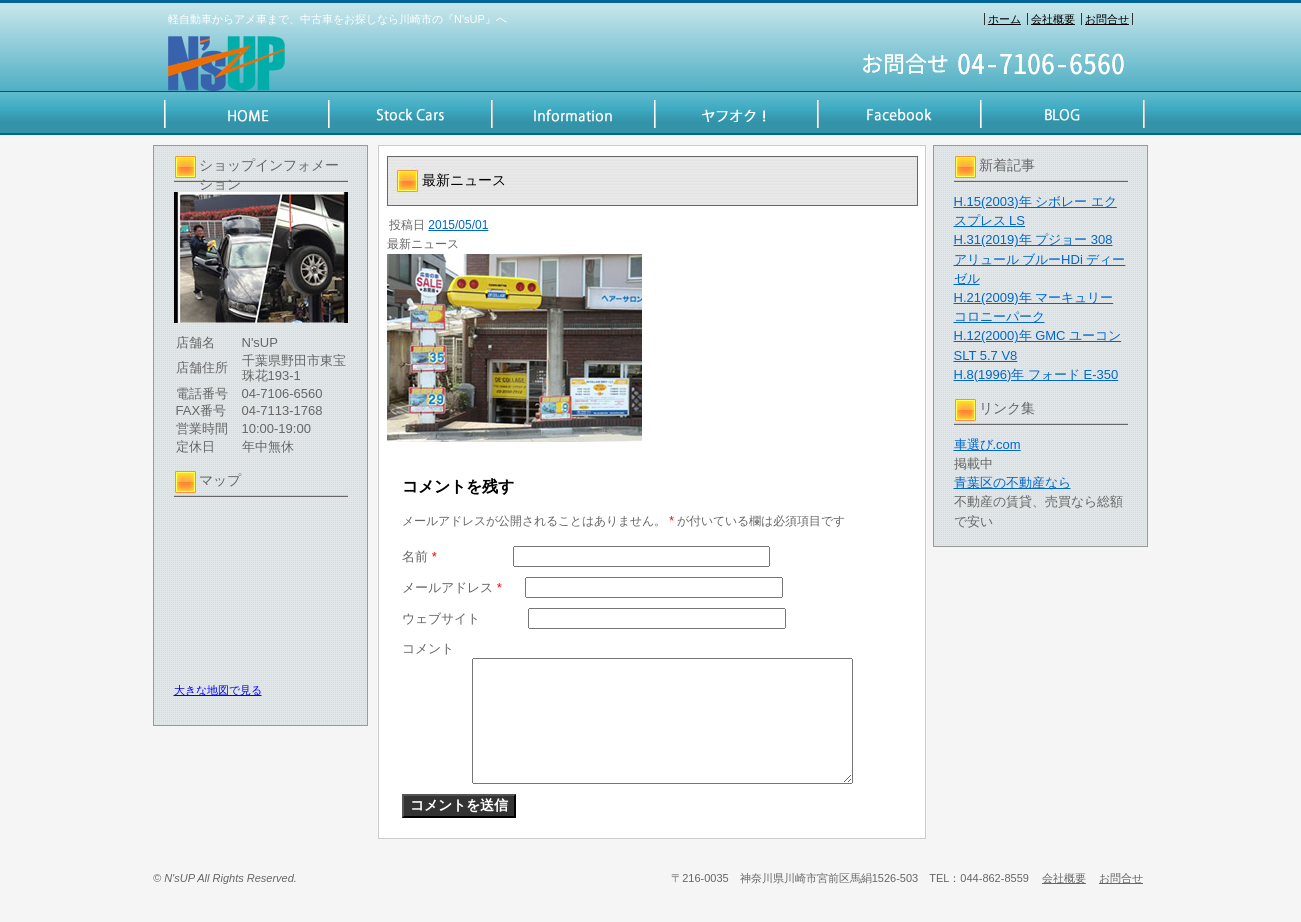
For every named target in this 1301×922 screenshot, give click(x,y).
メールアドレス (452, 587)
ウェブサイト (441, 618)
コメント (428, 648)
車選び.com (987, 444)
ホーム (1004, 19)
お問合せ (1107, 19)
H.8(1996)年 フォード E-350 (1036, 374)
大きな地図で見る (218, 690)
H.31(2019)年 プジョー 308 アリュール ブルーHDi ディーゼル (1040, 258)
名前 (419, 556)
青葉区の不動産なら (1012, 482)
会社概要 (1053, 19)
